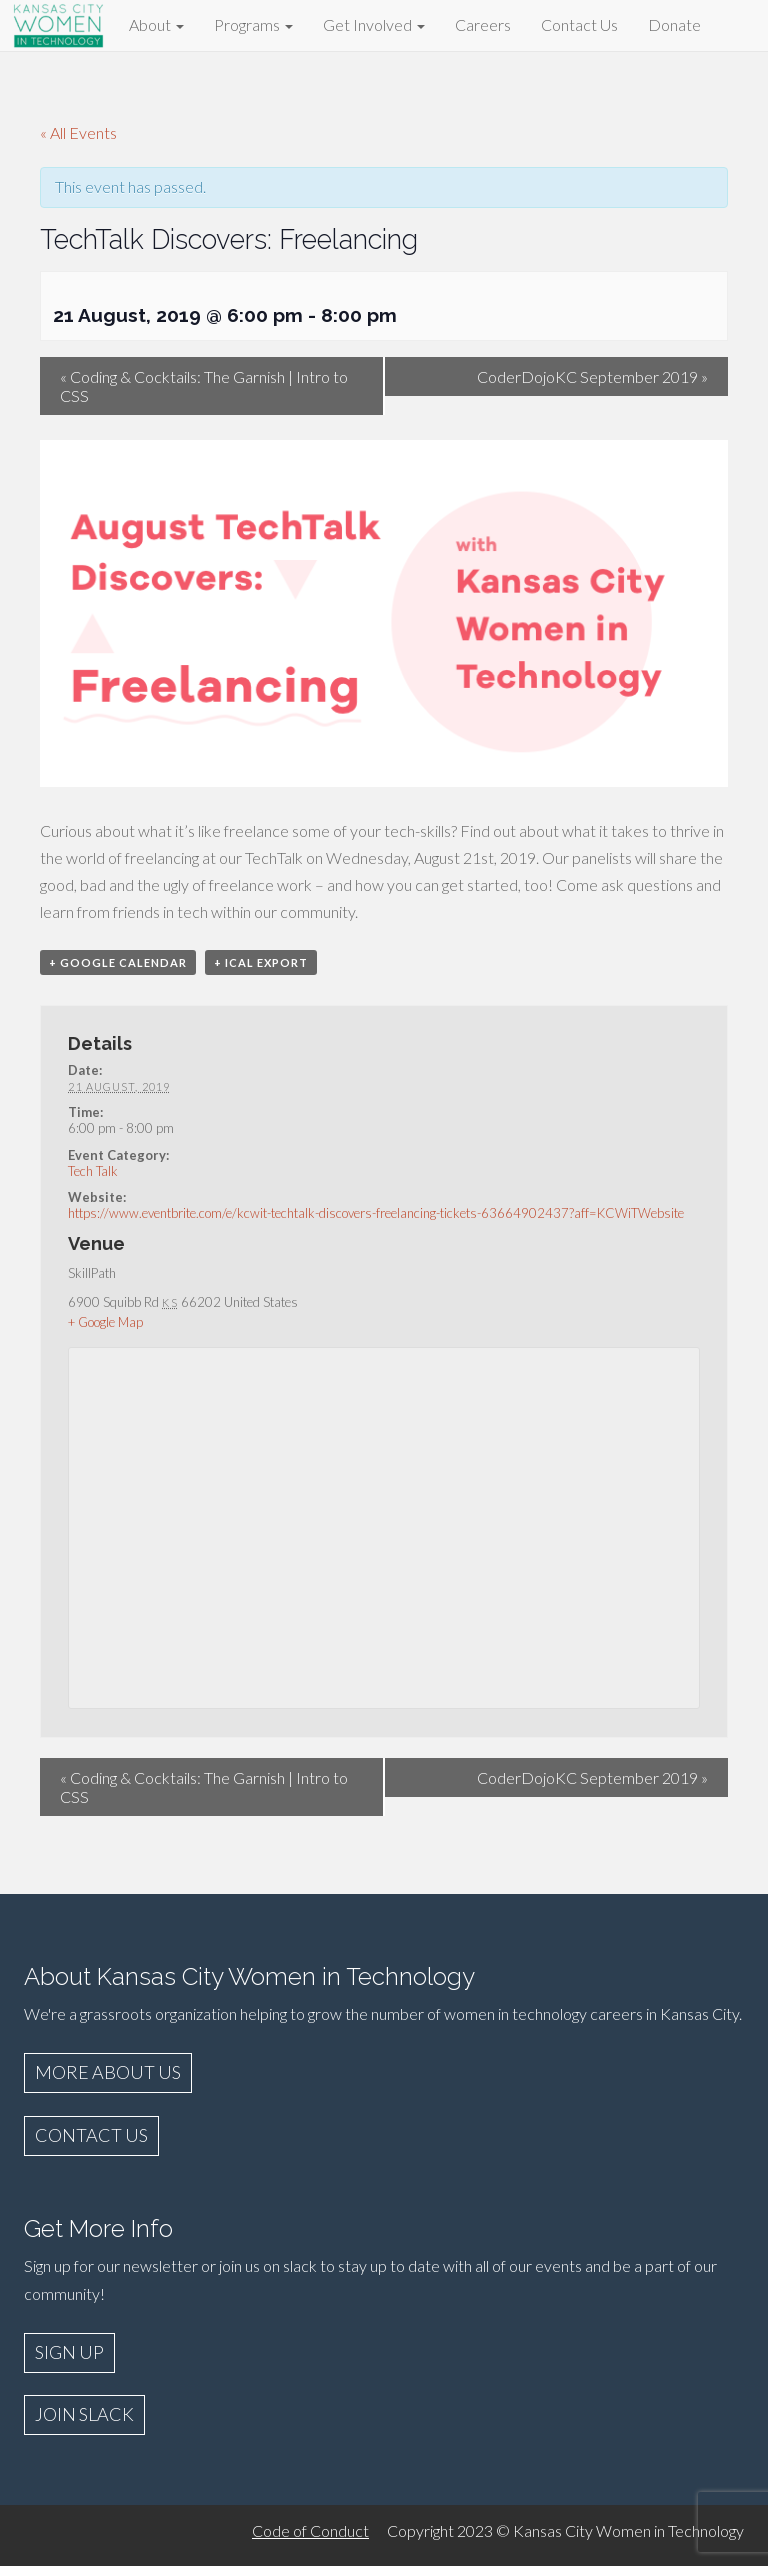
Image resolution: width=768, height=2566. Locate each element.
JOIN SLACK (84, 2414)
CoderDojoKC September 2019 (592, 376)
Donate (674, 24)
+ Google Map (105, 1322)
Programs (253, 24)
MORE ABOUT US (108, 2072)
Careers (483, 24)
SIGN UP (69, 2352)
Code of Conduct (310, 2530)
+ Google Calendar (118, 962)
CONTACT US (91, 2135)
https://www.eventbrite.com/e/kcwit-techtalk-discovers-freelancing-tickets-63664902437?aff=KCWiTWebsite (376, 1213)
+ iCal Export (261, 962)
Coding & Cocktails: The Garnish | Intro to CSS (204, 386)
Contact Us (579, 24)
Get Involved (374, 24)
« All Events (78, 132)
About (156, 24)
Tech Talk (93, 1171)
